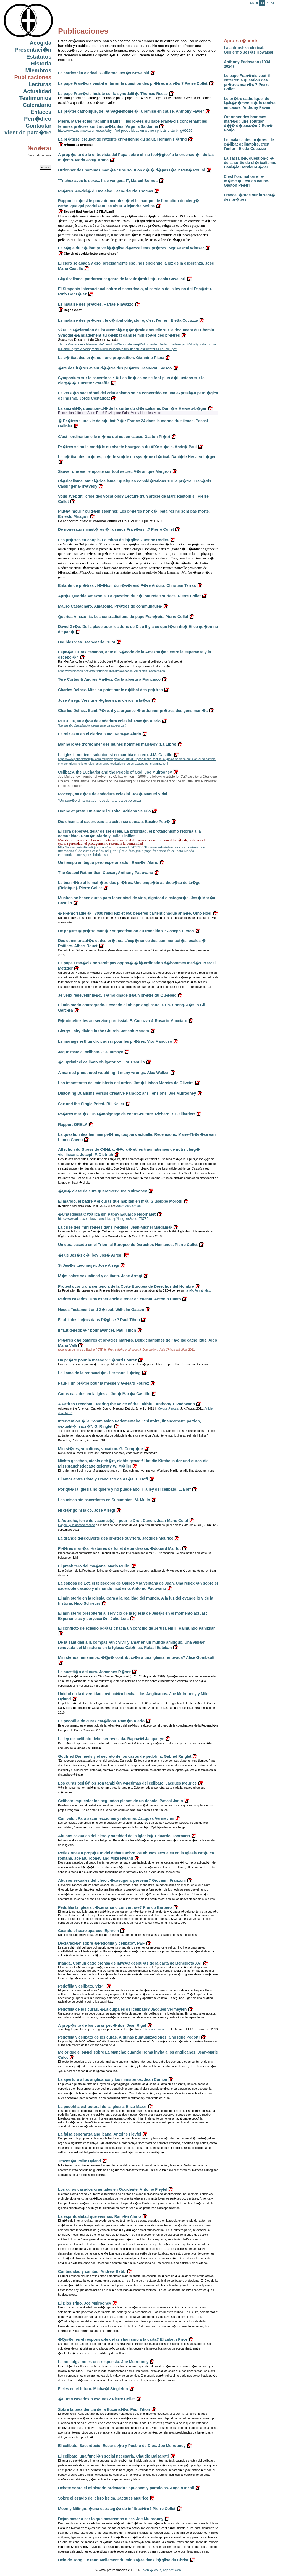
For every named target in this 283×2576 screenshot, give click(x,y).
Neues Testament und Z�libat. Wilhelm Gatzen (101, 1309)
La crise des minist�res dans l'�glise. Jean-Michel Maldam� (115, 1227)
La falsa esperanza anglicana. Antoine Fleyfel (99, 2134)
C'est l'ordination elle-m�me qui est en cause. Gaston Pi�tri (246, 181)
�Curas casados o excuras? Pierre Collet (96, 2399)
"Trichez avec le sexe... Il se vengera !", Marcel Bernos (108, 180)
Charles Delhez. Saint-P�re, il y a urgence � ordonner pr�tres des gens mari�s (133, 710)
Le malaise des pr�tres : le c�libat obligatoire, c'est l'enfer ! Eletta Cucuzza (249, 144)
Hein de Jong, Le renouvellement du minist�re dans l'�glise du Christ (123, 2560)
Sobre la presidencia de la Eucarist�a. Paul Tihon (104, 2409)
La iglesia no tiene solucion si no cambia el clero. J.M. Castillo (115, 755)
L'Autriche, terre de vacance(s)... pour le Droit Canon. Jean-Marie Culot (123, 1520)
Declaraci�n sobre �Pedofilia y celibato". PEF (101, 1943)
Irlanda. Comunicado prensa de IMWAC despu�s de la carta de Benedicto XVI (129, 1963)
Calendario (37, 105)
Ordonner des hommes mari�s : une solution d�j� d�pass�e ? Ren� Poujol (248, 123)
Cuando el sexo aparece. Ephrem (88, 1930)
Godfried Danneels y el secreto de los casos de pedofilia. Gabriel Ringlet (124, 1756)
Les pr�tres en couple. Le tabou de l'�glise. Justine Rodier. (113, 540)
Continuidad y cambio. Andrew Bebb (91, 2271)
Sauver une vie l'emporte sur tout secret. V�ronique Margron (114, 471)
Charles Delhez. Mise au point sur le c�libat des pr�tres (110, 690)
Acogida (40, 43)
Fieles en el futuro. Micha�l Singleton (93, 2389)
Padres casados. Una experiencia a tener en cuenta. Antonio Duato (119, 1299)
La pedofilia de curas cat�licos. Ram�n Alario (101, 1721)
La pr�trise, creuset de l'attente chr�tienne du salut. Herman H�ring (122, 139)
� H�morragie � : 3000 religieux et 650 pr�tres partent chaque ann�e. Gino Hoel (134, 913)
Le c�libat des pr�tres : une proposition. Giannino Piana (111, 357)
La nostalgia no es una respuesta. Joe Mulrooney (103, 2361)
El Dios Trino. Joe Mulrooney (84, 2303)
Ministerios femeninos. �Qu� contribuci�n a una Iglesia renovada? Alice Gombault (136, 1657)
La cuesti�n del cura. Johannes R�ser (94, 1672)
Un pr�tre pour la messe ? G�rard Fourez (97, 1360)
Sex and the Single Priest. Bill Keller (91, 1104)
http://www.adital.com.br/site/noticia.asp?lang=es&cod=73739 (103, 1219)
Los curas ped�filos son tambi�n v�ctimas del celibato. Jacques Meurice (127, 1783)
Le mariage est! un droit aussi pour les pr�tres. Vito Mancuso (115, 1041)
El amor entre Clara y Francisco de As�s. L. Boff (103, 1479)
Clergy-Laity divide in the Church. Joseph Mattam (103, 1031)
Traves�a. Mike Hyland (79, 2161)
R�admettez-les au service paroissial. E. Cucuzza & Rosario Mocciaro (122, 1020)
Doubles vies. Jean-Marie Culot (86, 642)
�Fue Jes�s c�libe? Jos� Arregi (90, 1255)
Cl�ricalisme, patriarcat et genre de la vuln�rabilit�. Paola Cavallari (121, 279)
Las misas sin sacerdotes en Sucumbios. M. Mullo (104, 1500)
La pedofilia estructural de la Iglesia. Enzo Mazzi (102, 2106)
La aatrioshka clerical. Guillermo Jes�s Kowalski (248, 50)
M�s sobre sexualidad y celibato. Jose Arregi (100, 1276)
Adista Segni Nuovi (128, 1205)
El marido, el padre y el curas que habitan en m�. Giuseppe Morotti (120, 1201)
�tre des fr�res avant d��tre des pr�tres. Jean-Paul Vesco (115, 368)
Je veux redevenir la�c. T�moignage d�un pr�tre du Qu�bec (117, 995)
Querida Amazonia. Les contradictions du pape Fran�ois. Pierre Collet (123, 616)
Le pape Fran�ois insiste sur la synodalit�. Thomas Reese (113, 93)
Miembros (38, 70)
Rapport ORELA (72, 1124)
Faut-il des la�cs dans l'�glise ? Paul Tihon (99, 1320)
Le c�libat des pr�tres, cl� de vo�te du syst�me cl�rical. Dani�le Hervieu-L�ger (137, 457)
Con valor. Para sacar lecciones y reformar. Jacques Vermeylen (116, 1818)
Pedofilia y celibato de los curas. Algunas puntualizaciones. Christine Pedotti (129, 2037)
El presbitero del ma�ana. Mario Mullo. (94, 1566)
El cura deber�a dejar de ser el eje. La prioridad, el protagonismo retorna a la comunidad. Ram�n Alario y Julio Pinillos (129, 833)
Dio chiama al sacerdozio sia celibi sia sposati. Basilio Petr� (114, 821)
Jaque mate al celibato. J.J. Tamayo (90, 1052)
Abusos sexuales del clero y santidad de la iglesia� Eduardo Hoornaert (124, 1836)
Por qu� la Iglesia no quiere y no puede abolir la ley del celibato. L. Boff (124, 1489)
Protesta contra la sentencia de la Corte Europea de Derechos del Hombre (126, 1286)
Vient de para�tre (27, 133)
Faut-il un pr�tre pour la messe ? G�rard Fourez (103, 1383)
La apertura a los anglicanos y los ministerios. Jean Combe (112, 2079)
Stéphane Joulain (154, 2029)
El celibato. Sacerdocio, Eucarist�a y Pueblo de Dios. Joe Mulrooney (121, 2445)
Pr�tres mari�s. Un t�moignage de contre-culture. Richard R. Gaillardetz (126, 1114)
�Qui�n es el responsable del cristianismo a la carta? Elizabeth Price (122, 2339)
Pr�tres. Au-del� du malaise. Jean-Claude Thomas (105, 191)
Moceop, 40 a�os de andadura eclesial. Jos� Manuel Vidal (112, 794)
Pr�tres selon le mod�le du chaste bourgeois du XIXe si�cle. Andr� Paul (127, 447)
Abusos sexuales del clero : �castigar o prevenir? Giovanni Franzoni (122, 1880)
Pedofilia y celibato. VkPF (81, 1986)
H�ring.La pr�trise (75, 144)
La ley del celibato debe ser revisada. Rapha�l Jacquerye (111, 1738)
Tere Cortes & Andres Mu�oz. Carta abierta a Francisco (109, 679)
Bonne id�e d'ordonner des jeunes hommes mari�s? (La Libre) (117, 744)
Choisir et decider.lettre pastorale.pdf (87, 253)
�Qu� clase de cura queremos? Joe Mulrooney (102, 1191)
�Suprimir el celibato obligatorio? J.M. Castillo (101, 1062)
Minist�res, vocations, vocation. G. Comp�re (100, 1449)
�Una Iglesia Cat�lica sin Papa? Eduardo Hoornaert (107, 1214)
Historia (41, 63)
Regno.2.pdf (70, 310)
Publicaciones (33, 77)
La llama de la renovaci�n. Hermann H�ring (99, 1373)
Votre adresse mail (39, 155)
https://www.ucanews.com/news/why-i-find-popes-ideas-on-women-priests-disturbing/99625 (125, 131)
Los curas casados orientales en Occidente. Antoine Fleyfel (112, 2189)
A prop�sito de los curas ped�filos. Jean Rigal (102, 2025)
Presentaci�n (33, 50)
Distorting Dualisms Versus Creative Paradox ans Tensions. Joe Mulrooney (127, 1093)
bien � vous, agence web (162, 2570)
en (252, 3)
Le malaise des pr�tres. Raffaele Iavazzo (95, 304)
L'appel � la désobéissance (76, 1525)
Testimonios (35, 98)
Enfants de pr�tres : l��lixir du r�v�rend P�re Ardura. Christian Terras (127, 585)
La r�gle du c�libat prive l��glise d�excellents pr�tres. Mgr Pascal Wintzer (131, 248)
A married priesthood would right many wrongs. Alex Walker (113, 1072)
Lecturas (39, 84)
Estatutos (38, 57)
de (272, 3)
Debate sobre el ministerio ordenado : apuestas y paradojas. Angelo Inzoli (126, 2488)
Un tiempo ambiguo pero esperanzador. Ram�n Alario (108, 862)
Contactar (38, 126)
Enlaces (40, 112)
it (267, 3)
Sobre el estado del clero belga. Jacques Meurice (103, 2498)
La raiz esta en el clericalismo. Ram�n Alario (99, 734)
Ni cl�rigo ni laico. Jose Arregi (86, 1510)
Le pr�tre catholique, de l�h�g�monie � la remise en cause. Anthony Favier (250, 103)
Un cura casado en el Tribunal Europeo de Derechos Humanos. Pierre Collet (128, 1244)
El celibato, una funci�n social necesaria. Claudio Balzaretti (113, 2456)
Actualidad (37, 91)
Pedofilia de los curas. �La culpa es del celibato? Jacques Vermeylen (122, 2009)
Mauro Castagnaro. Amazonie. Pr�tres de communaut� (110, 606)
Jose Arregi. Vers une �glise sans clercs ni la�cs (104, 700)
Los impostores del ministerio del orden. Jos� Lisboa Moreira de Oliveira (126, 1083)
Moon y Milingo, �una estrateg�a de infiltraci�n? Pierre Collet (116, 2508)
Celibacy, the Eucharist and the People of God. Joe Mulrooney (115, 772)
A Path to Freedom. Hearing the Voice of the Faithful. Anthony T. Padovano (126, 1404)
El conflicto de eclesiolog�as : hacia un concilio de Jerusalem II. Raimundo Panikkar (136, 1628)
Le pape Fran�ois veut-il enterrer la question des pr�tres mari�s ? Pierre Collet (247, 82)
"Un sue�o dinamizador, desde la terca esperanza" (100, 800)
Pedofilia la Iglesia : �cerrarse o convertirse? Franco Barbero (115, 1907)
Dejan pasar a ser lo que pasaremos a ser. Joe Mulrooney (110, 2519)
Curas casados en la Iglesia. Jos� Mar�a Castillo (104, 1394)
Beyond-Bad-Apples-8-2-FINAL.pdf (86, 211)
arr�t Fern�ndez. (198, 1290)
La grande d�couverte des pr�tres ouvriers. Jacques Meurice (115, 1538)
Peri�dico (37, 119)
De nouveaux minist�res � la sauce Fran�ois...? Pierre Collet (116, 529)
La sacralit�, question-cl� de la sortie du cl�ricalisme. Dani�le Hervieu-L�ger (250, 162)
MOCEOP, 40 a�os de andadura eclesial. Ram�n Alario (109, 721)
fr (257, 3)
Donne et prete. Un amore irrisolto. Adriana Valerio (104, 811)
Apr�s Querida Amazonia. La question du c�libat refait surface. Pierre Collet (129, 596)
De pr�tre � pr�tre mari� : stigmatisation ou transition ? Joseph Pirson (126, 931)
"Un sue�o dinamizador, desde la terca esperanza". (92, 725)
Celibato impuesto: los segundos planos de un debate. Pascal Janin (120, 1801)
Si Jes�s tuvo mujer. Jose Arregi (88, 1265)
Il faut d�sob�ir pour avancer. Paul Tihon (97, 1330)
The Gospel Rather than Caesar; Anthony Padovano (105, 872)
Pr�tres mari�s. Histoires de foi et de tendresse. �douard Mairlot (119, 1548)
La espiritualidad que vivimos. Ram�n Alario (99, 2216)
